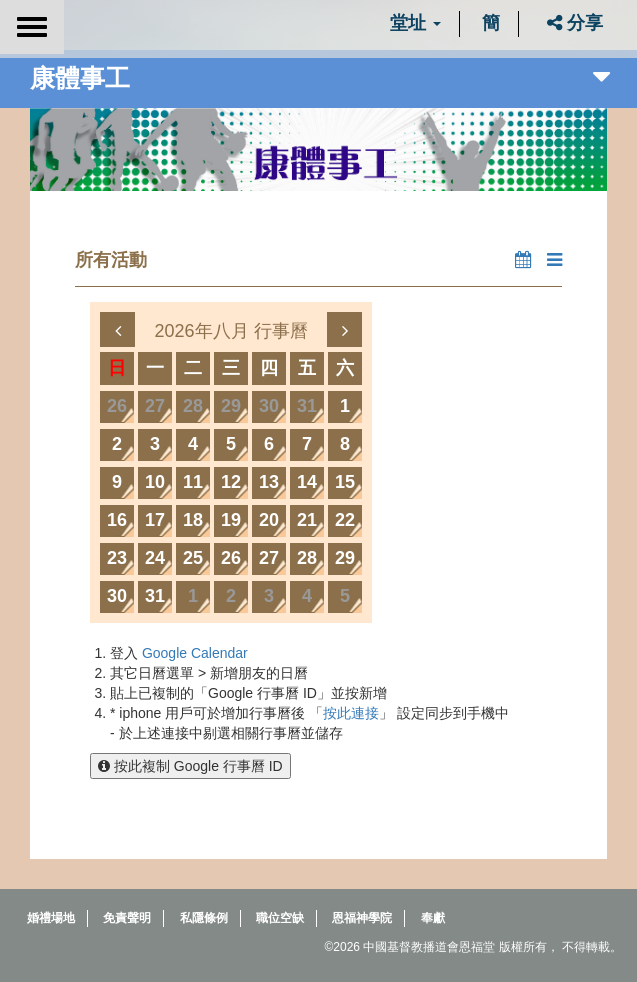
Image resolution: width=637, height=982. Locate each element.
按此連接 (351, 713)
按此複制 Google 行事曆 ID (190, 766)
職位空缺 (280, 918)
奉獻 (433, 918)
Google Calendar (195, 653)
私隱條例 (204, 918)
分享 (575, 23)
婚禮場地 (51, 918)
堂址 (415, 23)
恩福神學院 (362, 918)
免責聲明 (127, 918)
